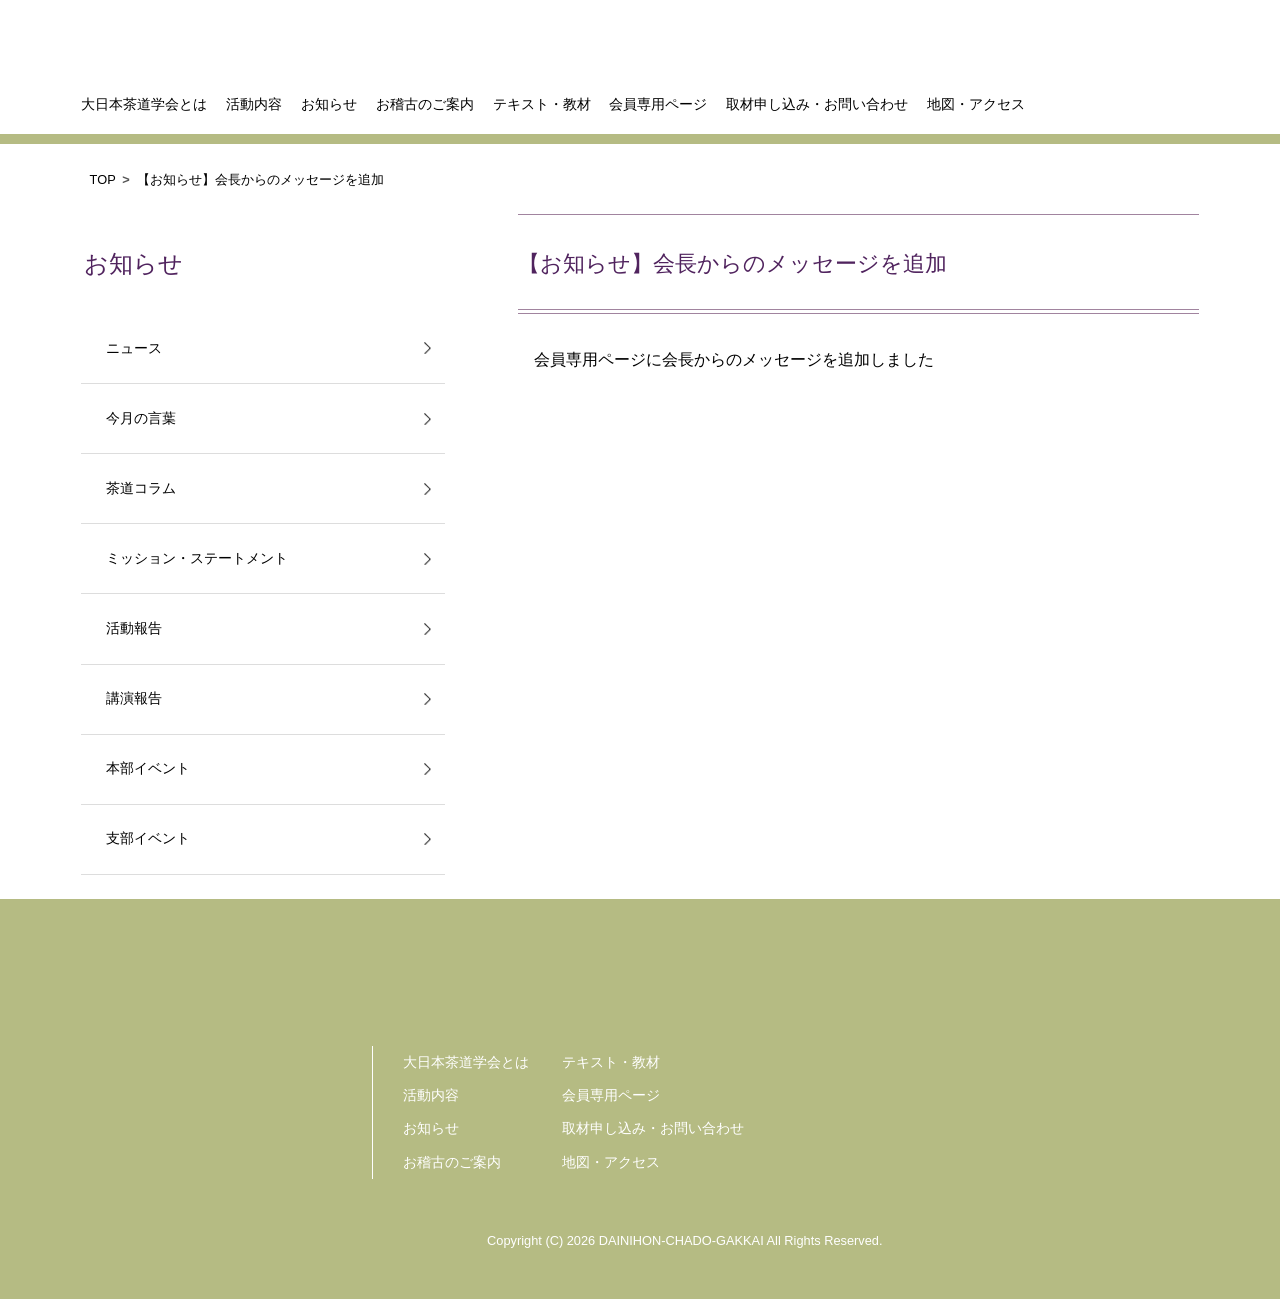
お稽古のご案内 (425, 104)
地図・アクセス (976, 104)
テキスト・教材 (542, 104)
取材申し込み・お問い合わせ (817, 104)
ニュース (134, 348)
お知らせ (329, 104)
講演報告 (134, 698)
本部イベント (148, 768)
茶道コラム (141, 488)
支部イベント (148, 838)
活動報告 (134, 628)
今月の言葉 (141, 418)
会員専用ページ (658, 104)
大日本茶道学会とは (144, 104)
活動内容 (254, 104)
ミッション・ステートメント (197, 558)
